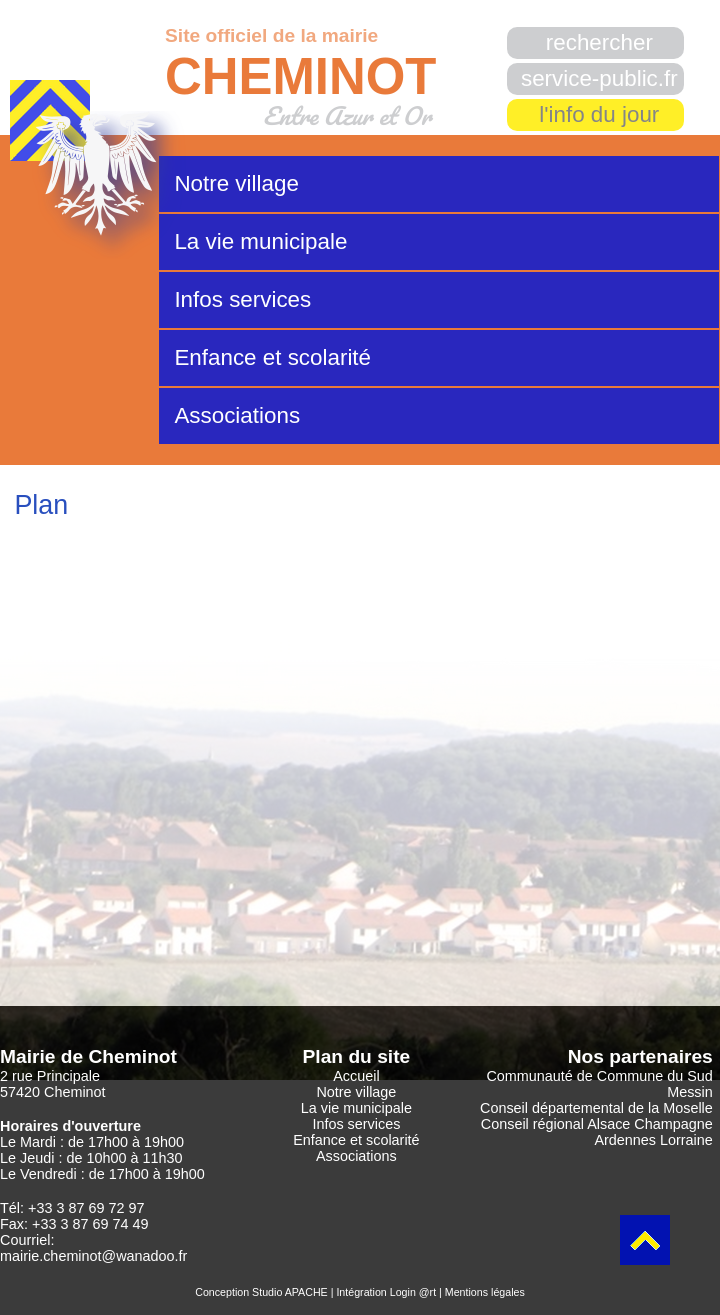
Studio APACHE (290, 1292)
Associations (237, 415)
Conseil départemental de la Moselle (596, 1108)
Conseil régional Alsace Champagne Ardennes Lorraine (597, 1132)
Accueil (356, 1076)
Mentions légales (485, 1292)
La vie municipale (260, 241)
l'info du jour (599, 114)
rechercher (599, 42)
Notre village (236, 183)
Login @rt (413, 1292)
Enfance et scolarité (272, 357)
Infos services (242, 299)
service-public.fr (599, 78)
